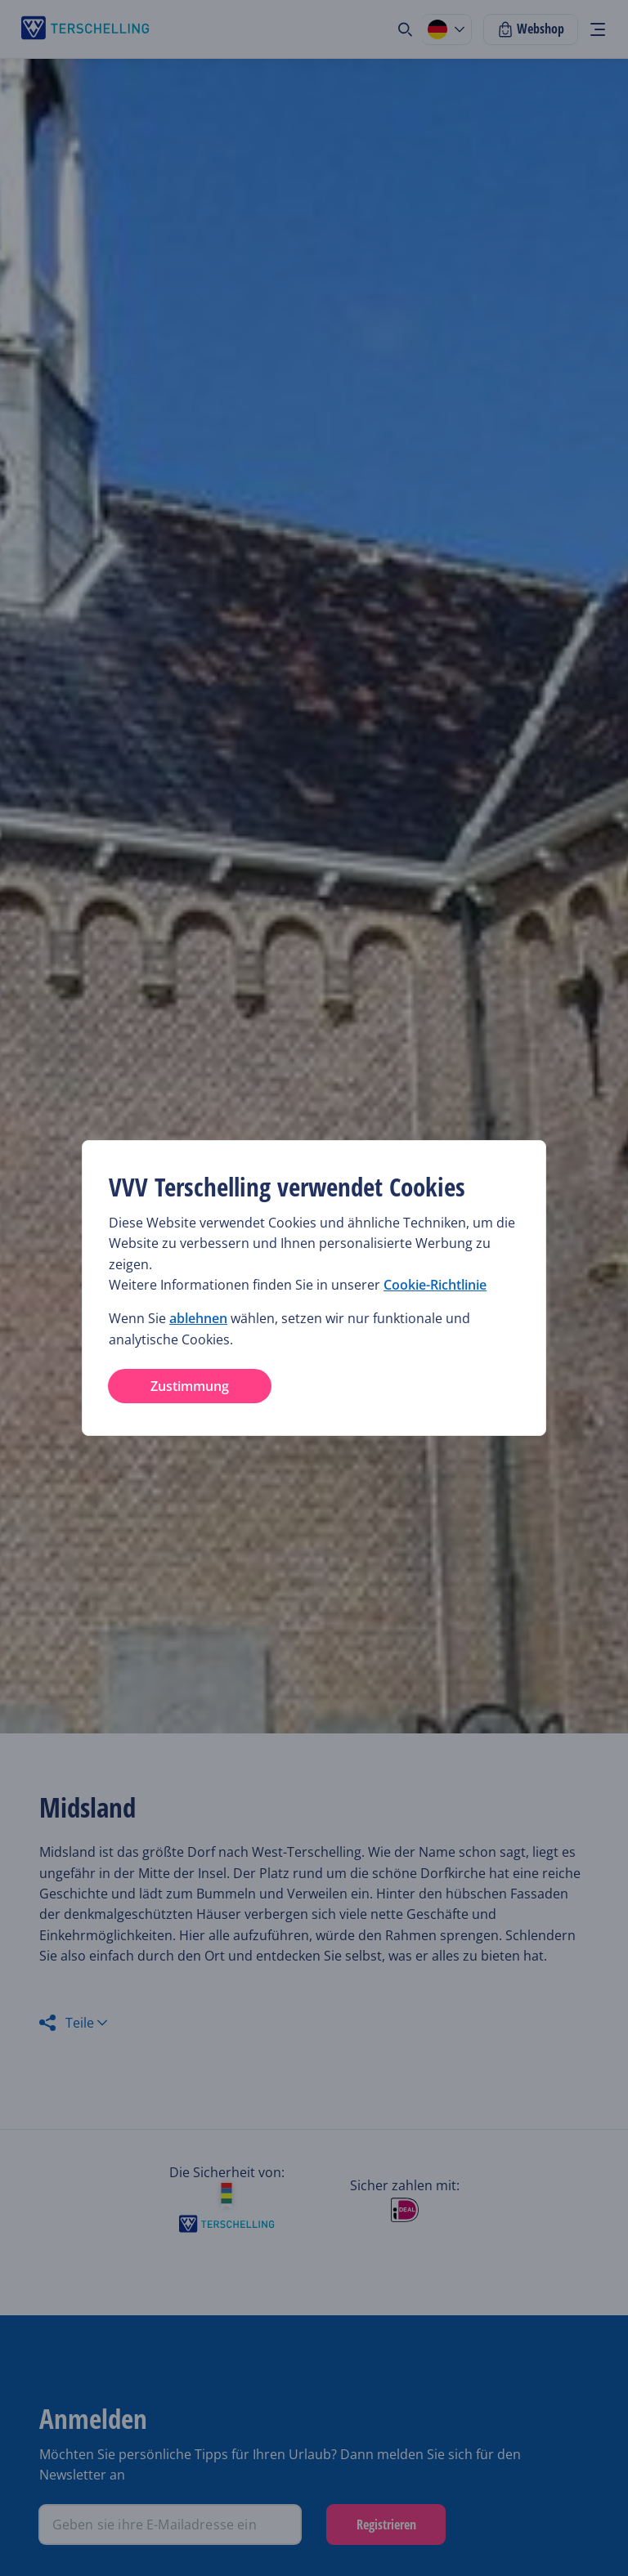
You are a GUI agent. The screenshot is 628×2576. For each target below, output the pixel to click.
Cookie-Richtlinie (435, 1285)
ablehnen (198, 1318)
